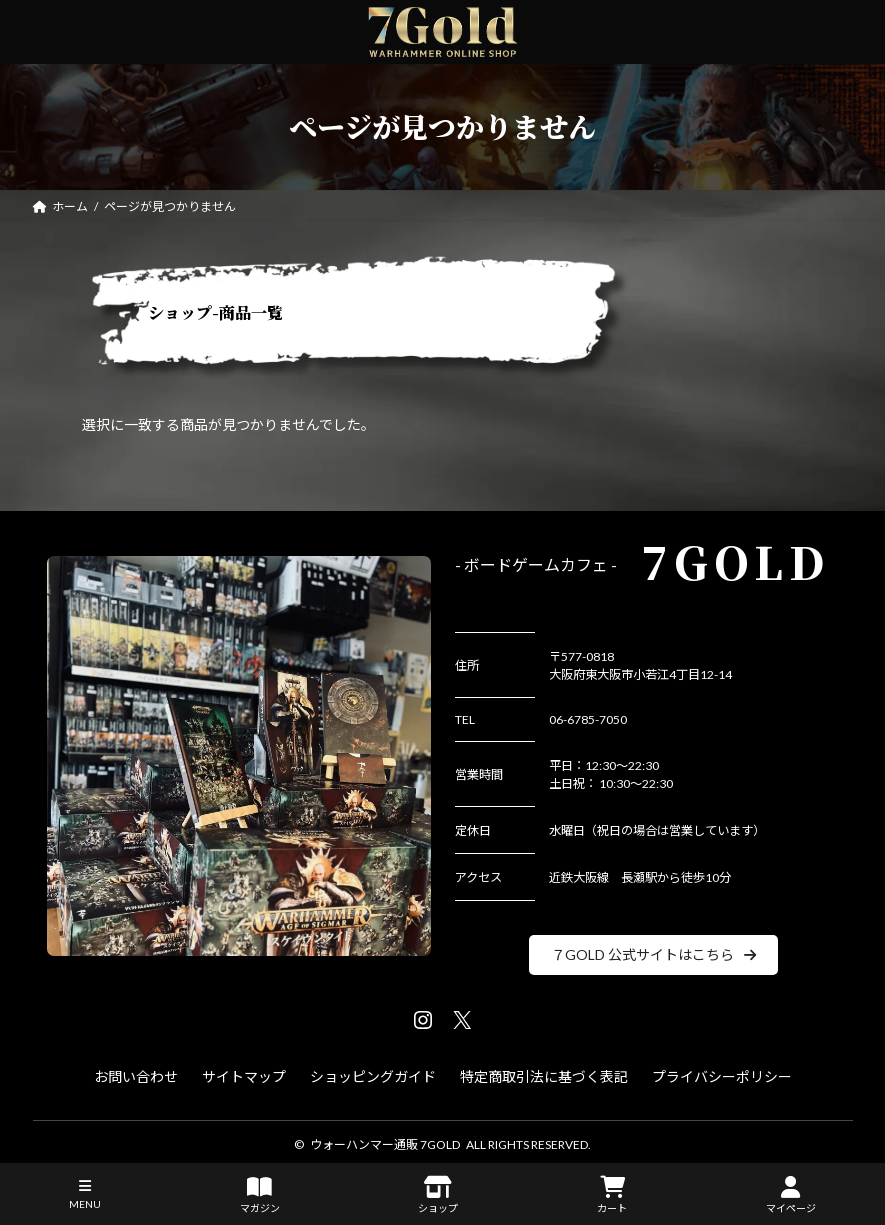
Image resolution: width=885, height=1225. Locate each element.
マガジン (260, 1195)
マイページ (791, 1195)
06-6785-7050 (588, 719)
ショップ (438, 1195)
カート (612, 1195)
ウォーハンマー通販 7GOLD (385, 1144)
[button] (653, 955)
